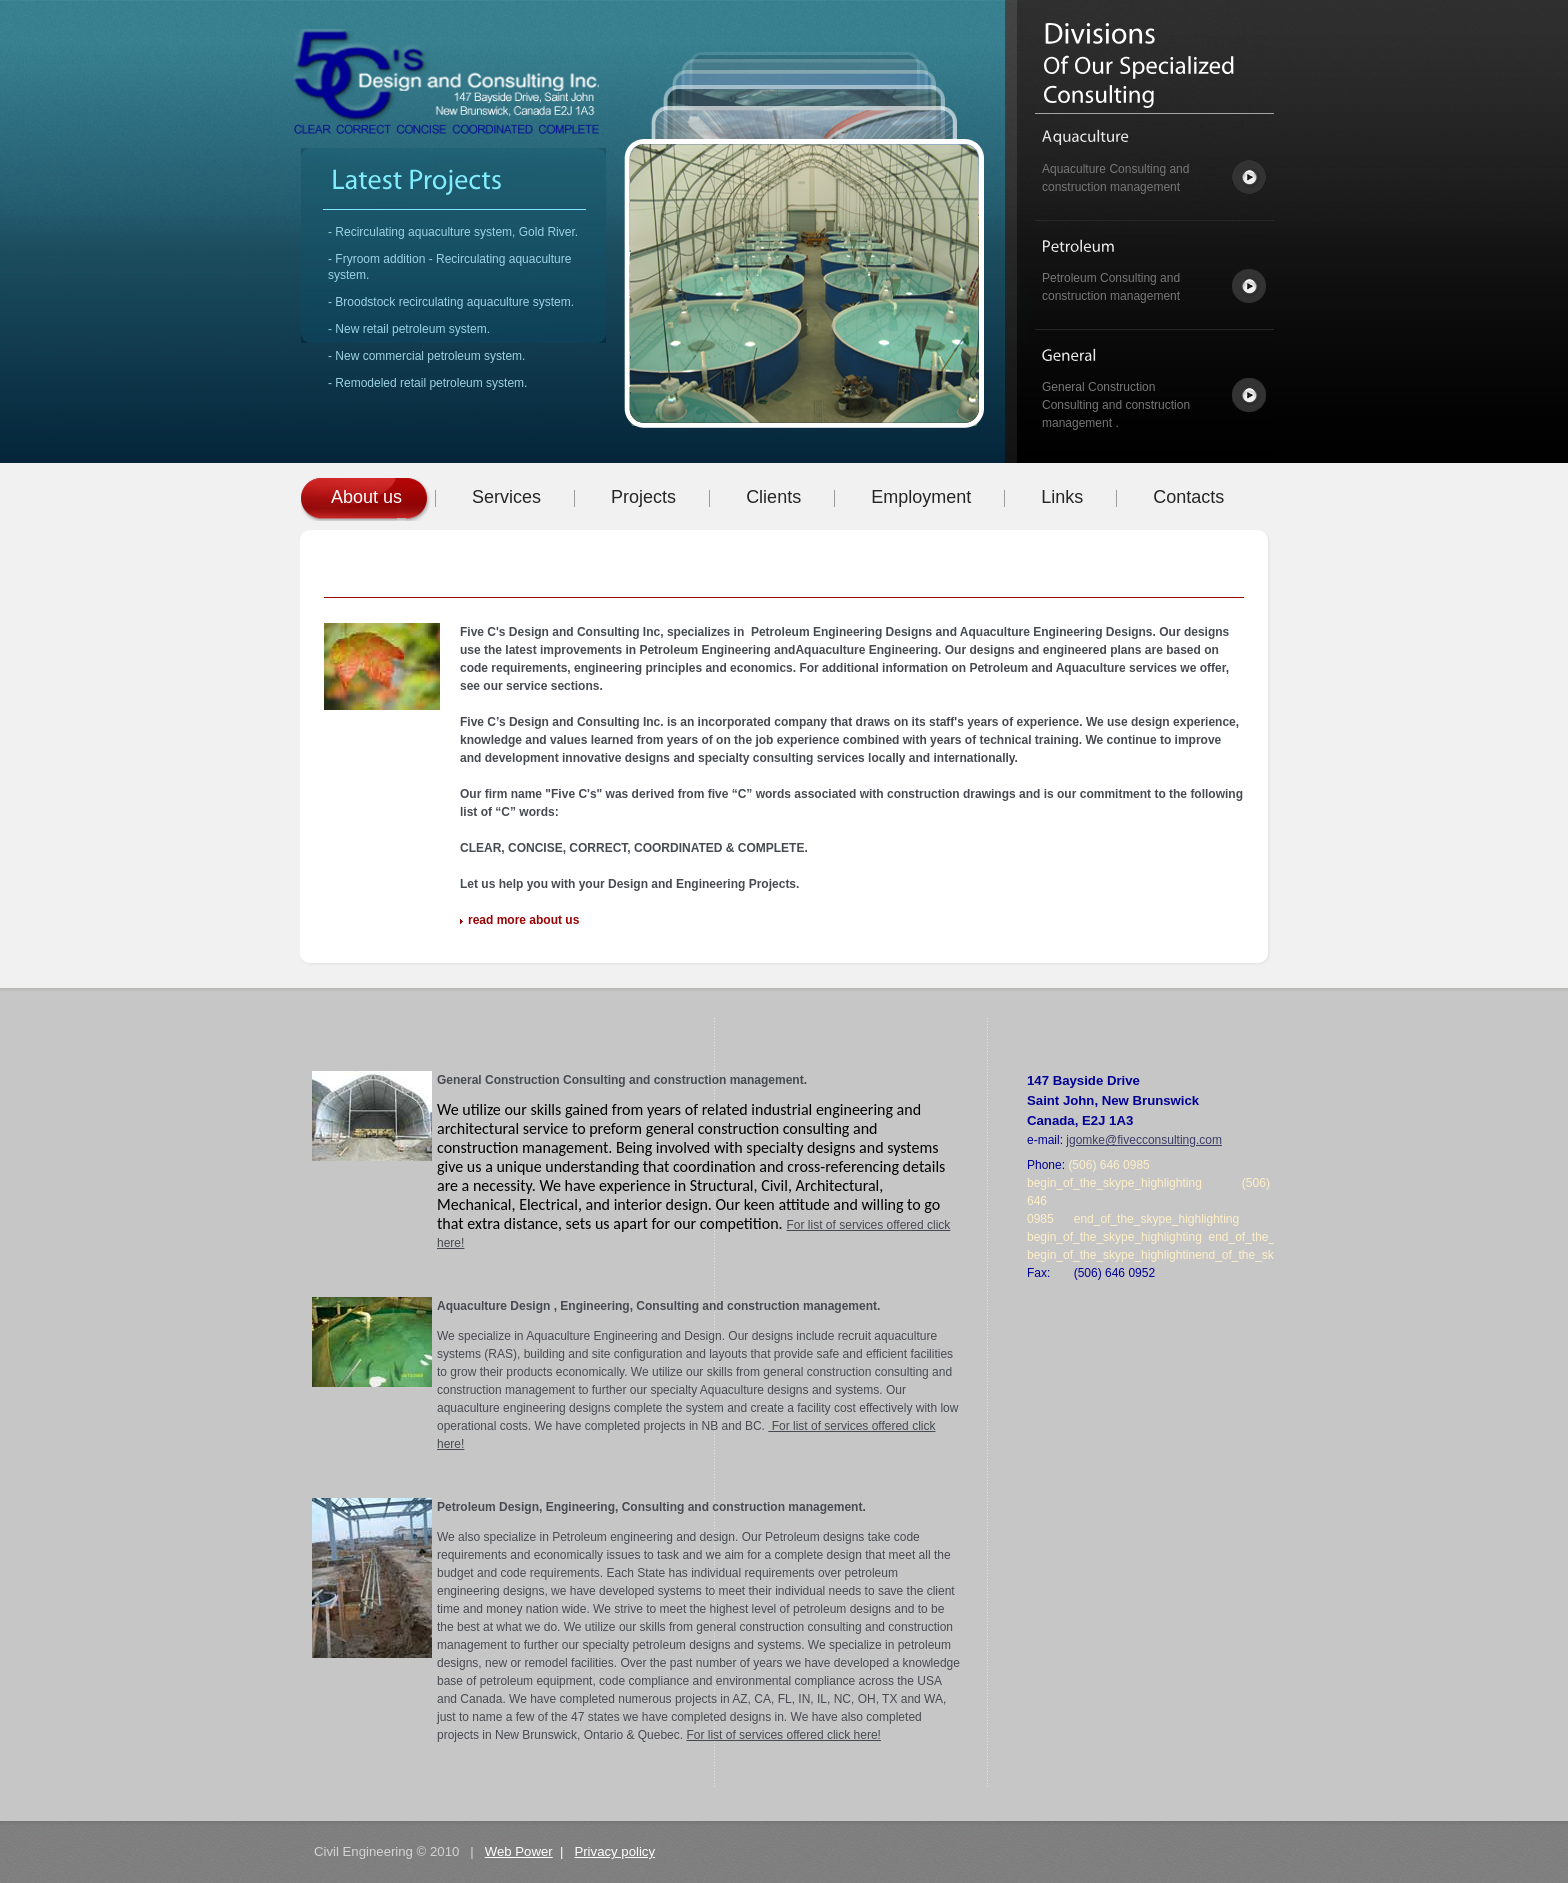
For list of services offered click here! (783, 1735)
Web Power (519, 1851)
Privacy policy (614, 1851)
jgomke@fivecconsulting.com (1144, 1140)
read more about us (523, 920)
